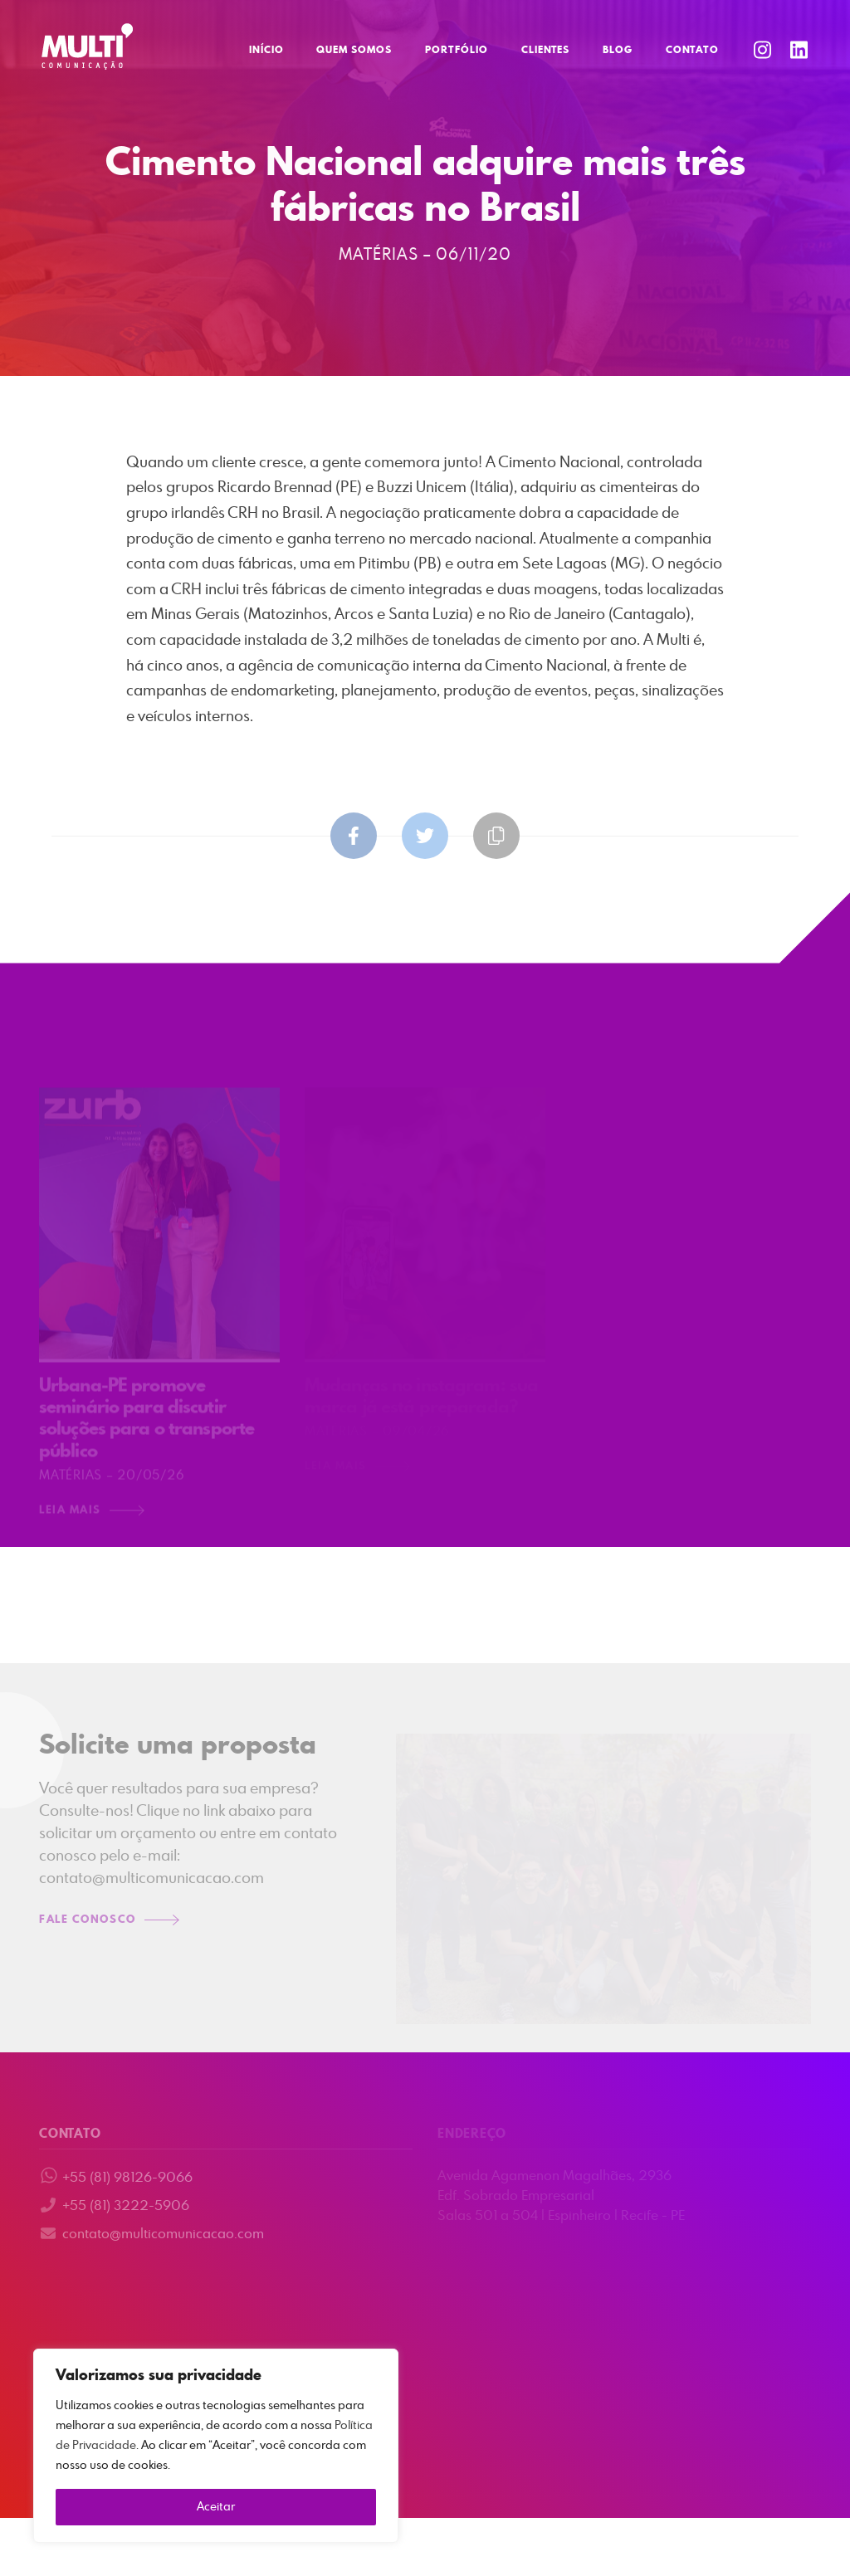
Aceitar (216, 2507)
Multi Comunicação (87, 46)
